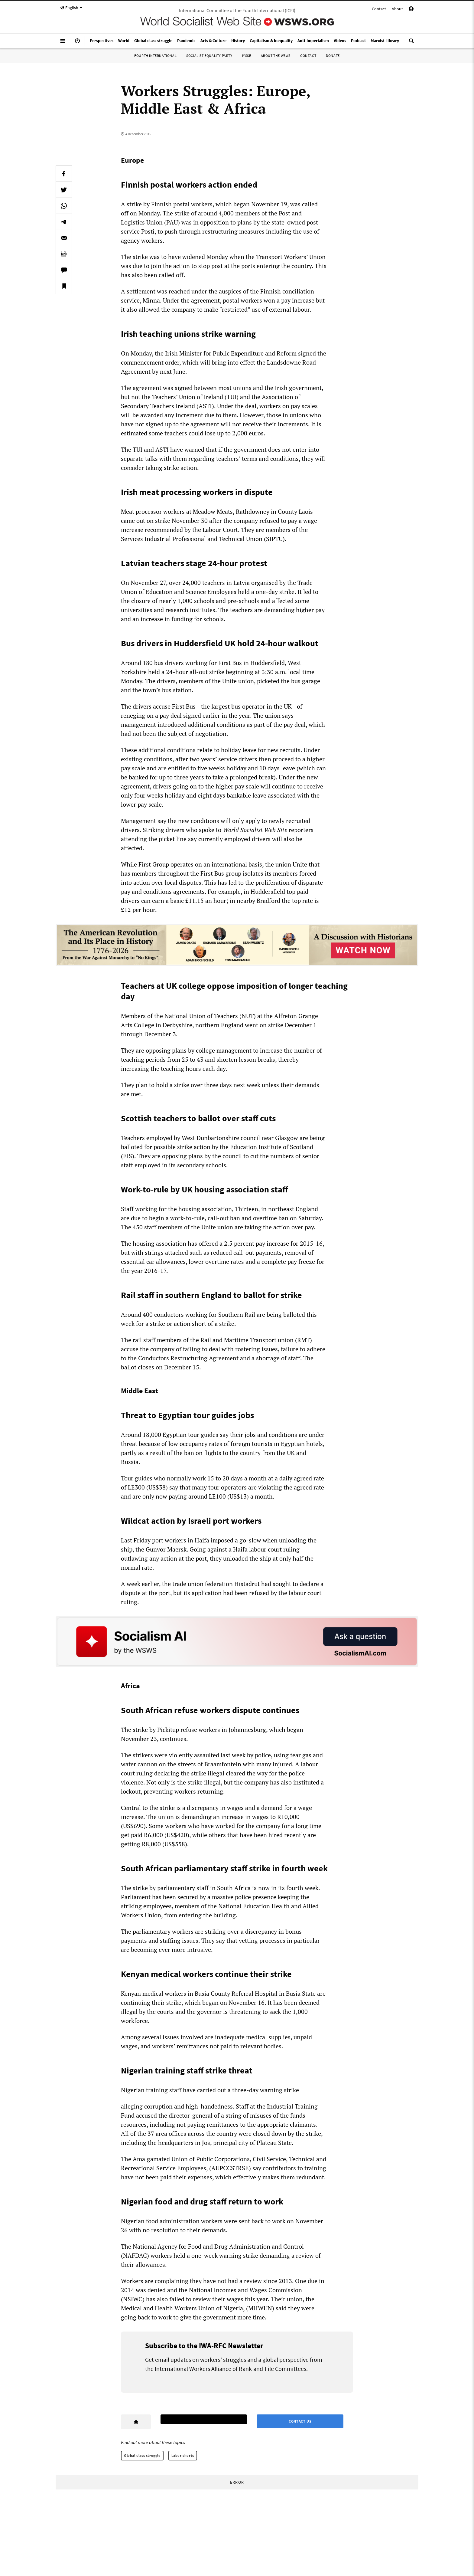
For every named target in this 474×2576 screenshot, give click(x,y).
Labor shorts (182, 2455)
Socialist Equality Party (209, 55)
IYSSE (246, 55)
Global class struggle (142, 2455)
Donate (333, 55)
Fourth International (155, 55)
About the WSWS (276, 55)
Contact (379, 8)
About (397, 8)
